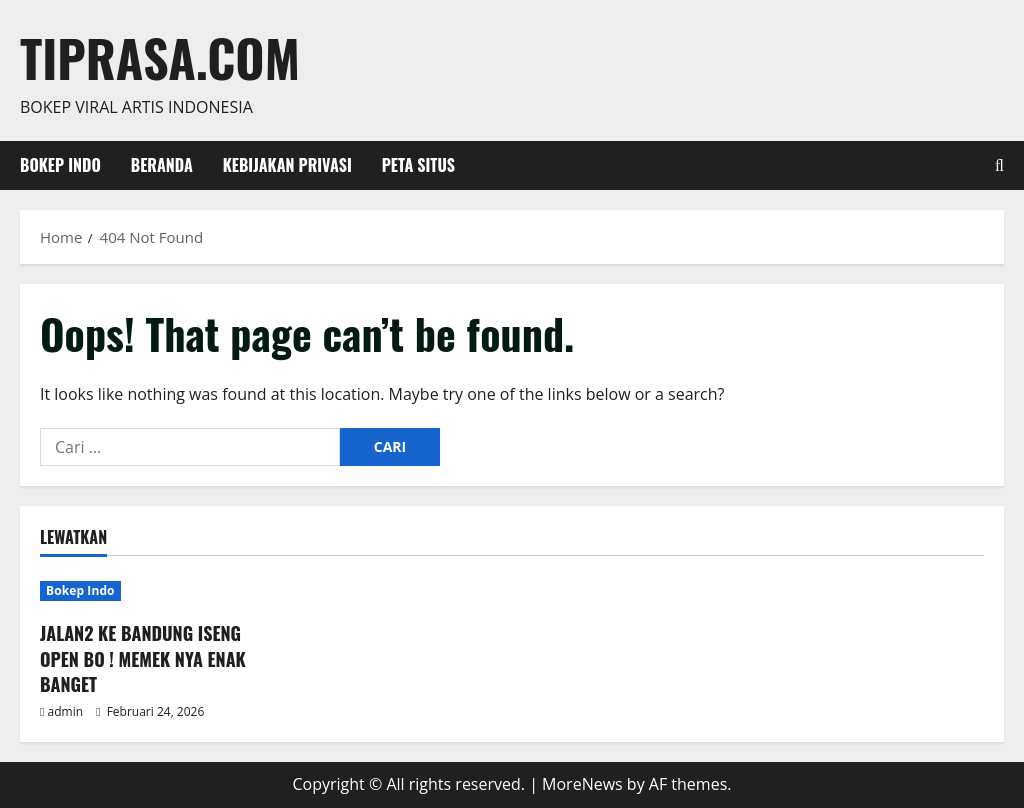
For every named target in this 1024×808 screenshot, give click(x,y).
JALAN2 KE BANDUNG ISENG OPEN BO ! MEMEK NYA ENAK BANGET (143, 658)
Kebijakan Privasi (287, 165)
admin (66, 711)
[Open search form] (999, 165)
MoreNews (582, 784)
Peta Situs (418, 165)
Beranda (162, 165)
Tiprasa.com (160, 57)
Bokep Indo (60, 165)
